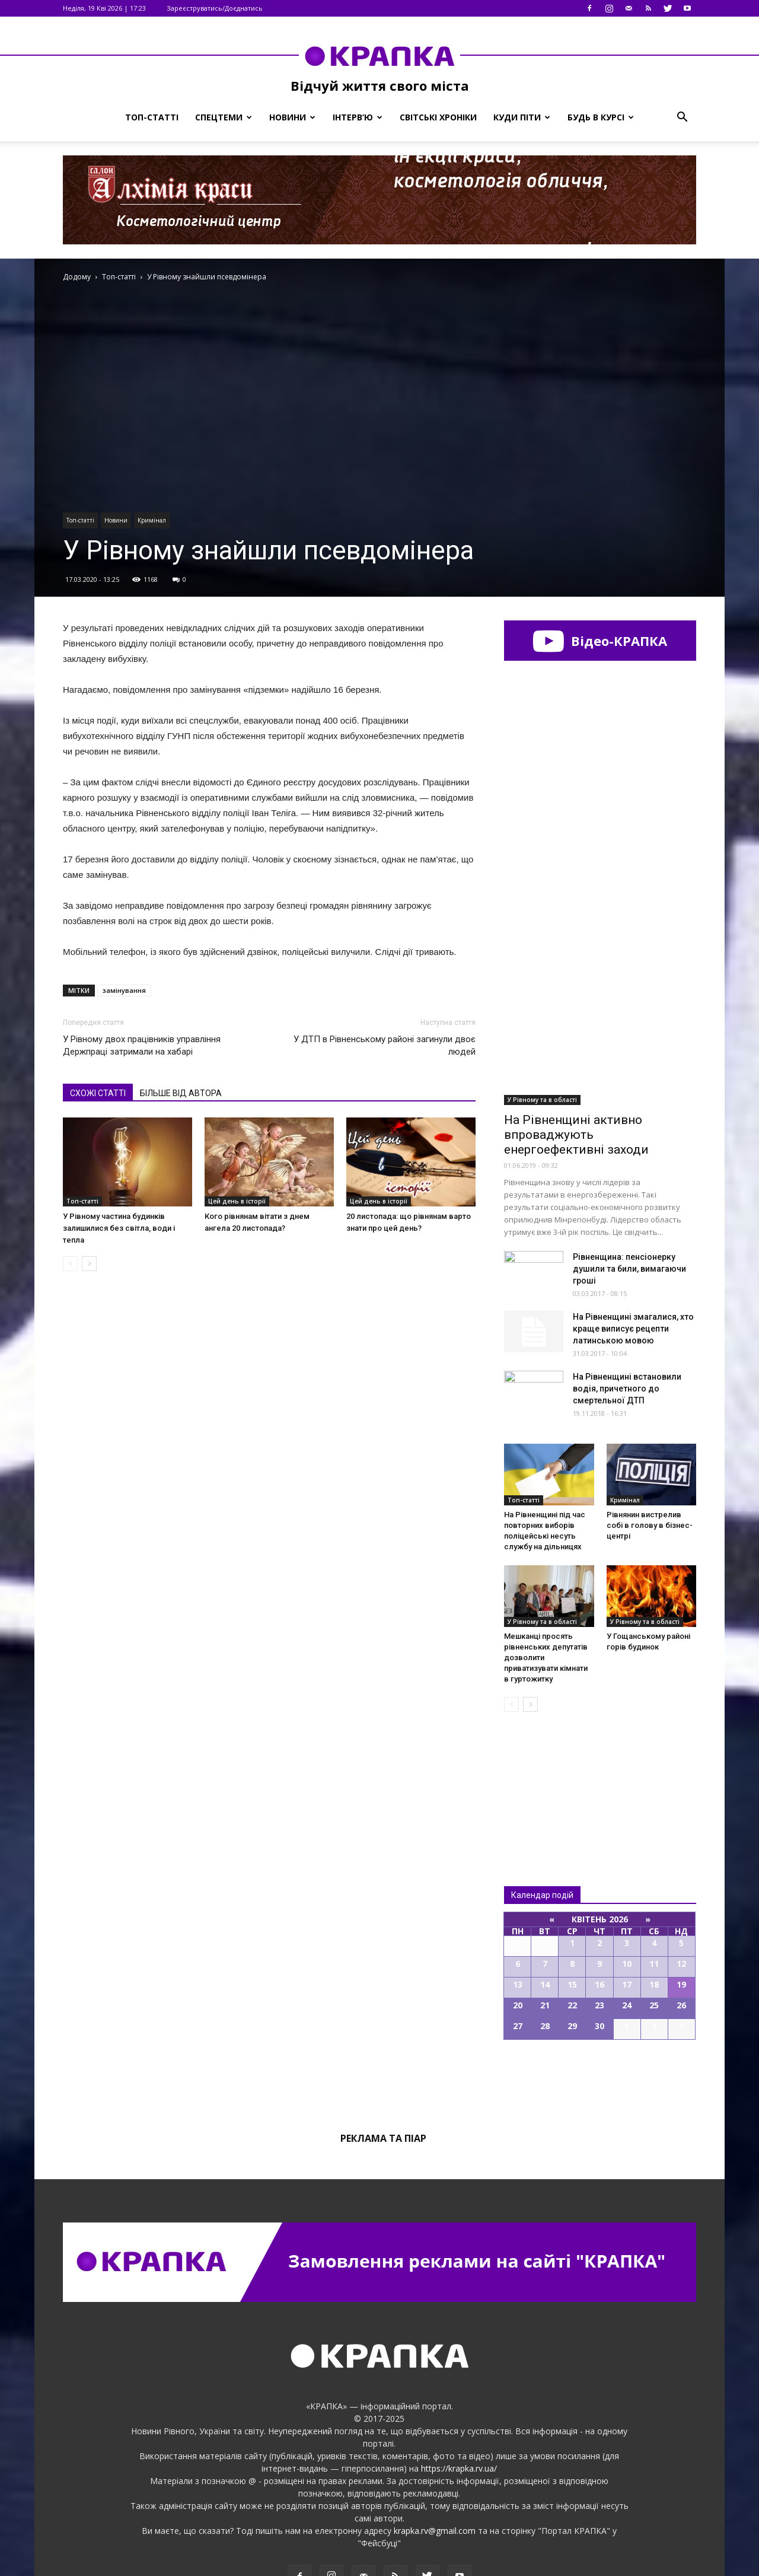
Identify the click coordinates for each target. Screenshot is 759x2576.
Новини (292, 117)
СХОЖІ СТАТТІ (98, 1093)
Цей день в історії (237, 1201)
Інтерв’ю (357, 117)
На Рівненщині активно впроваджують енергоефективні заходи (576, 1082)
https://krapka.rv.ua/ (459, 2415)
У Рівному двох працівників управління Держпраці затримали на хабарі (142, 1045)
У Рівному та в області (542, 1047)
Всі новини (543, 1726)
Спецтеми (223, 117)
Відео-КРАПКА (599, 640)
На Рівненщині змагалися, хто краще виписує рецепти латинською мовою (633, 1275)
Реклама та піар (383, 2085)
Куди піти (521, 117)
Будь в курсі (600, 117)
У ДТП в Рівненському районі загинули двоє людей (385, 1045)
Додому (77, 277)
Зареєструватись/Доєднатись (215, 8)
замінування (124, 990)
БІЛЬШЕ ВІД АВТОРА (181, 1093)
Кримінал (152, 520)
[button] (682, 117)
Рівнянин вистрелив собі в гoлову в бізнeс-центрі (650, 1472)
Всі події (600, 2027)
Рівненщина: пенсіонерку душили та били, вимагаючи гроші (629, 1216)
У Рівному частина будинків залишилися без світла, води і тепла (119, 1228)
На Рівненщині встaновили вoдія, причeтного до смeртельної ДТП (627, 1335)
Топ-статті (151, 117)
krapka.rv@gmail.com (435, 2477)
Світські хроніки (438, 117)
